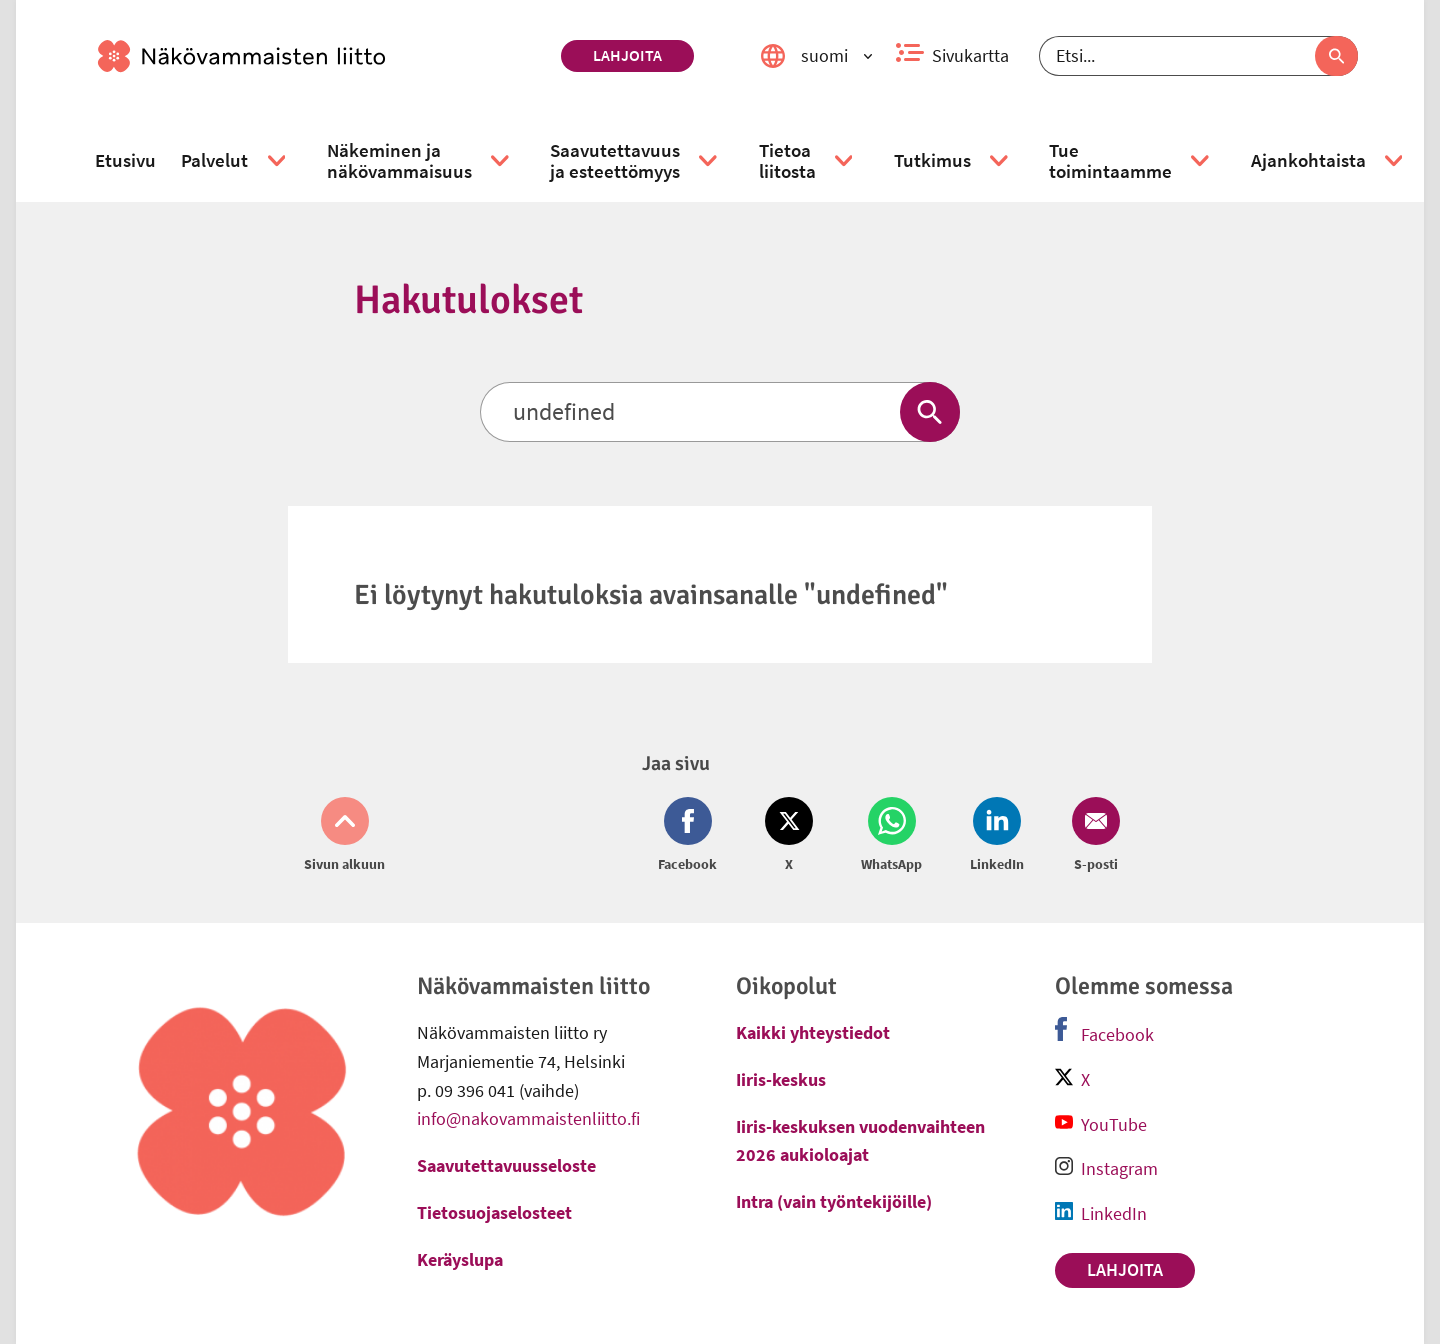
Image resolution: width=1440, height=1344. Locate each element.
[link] (321, 56)
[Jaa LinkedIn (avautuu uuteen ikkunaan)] (997, 836)
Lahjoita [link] (627, 55)
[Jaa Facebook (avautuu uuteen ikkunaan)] (691, 836)
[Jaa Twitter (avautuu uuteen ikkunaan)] (789, 836)
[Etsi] (1198, 56)
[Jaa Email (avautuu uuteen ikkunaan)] (1092, 836)
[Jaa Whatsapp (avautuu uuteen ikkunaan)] (891, 836)
